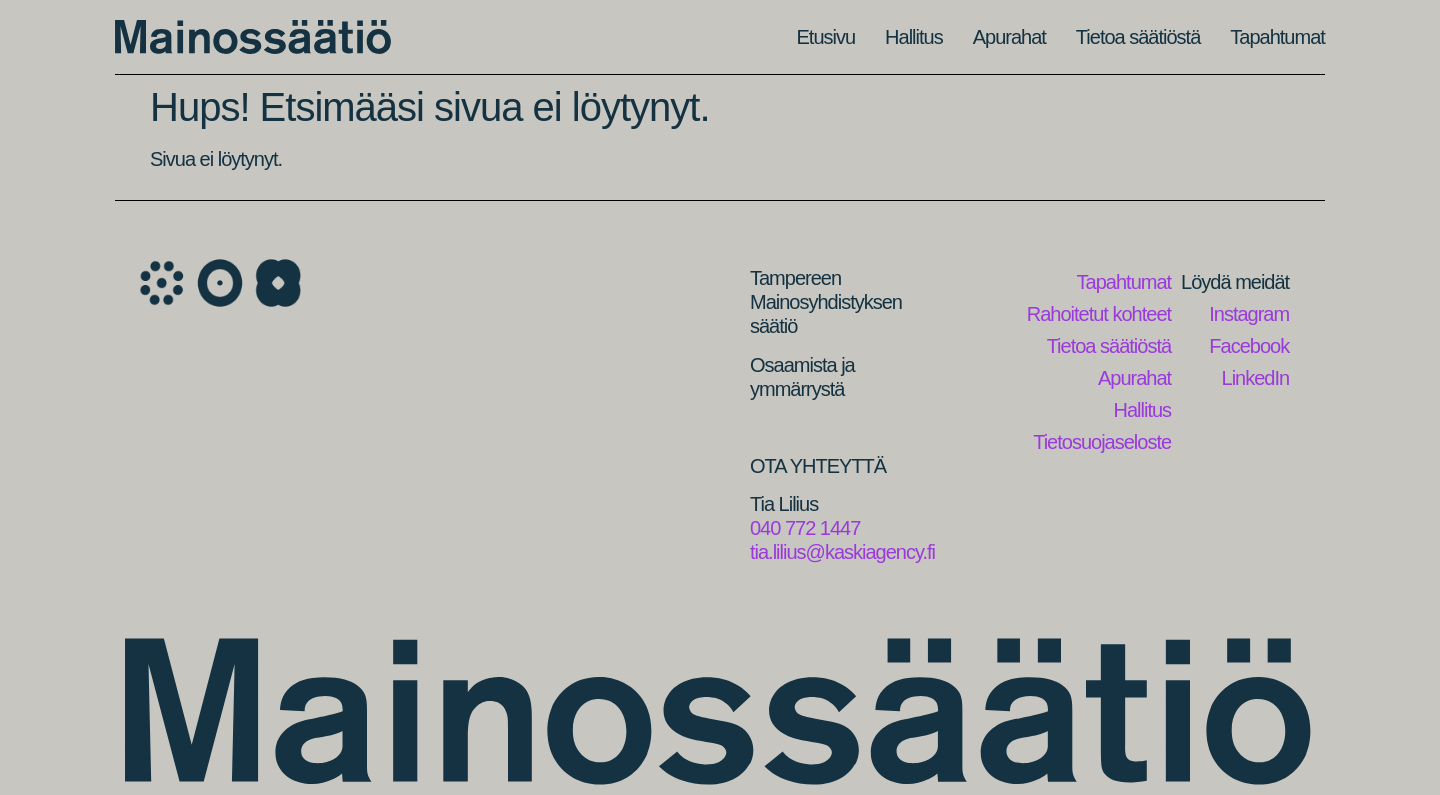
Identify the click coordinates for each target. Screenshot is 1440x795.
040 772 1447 (805, 528)
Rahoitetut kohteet (1099, 314)
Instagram (1249, 314)
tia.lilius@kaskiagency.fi (842, 552)
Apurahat (1009, 37)
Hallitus (914, 37)
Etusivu (826, 37)
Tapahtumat (1277, 37)
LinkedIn (1256, 378)
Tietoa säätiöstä (1138, 37)
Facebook (1249, 346)
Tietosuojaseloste (1102, 442)
